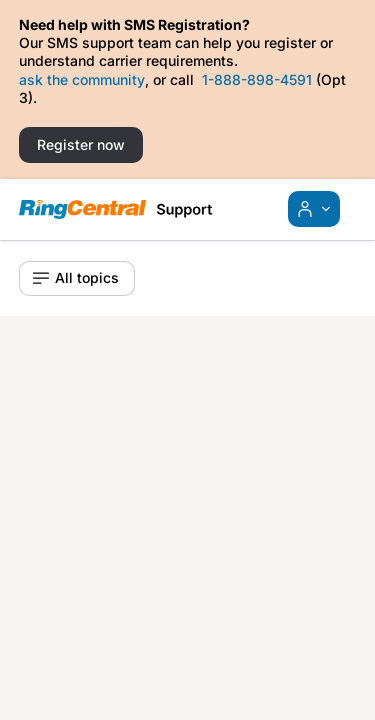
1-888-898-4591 (257, 79)
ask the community (82, 79)
